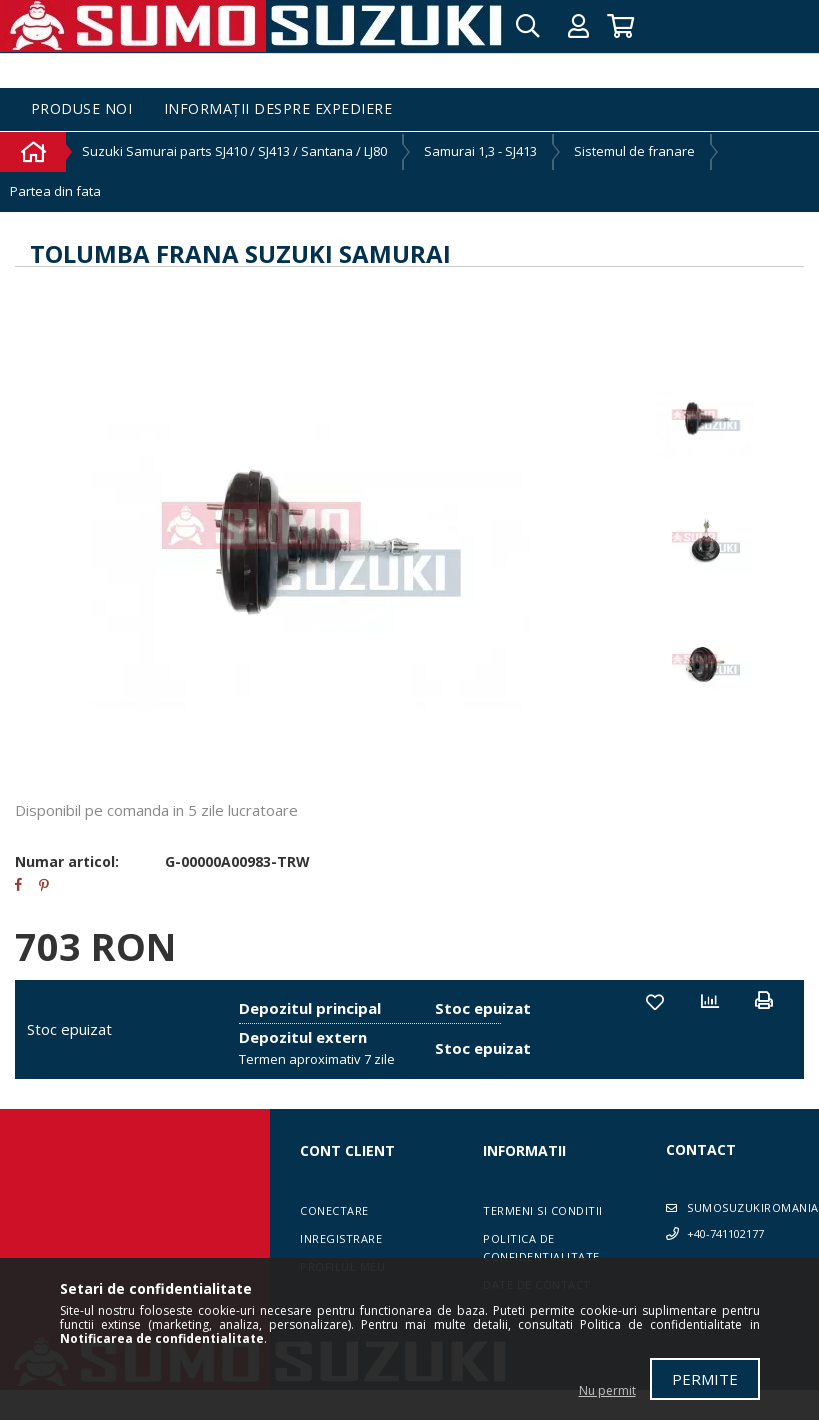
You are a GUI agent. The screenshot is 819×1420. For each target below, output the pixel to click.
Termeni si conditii (543, 1210)
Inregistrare (341, 1238)
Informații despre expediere (278, 109)
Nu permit (607, 1390)
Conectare (334, 1210)
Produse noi (82, 109)
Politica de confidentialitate (541, 1247)
